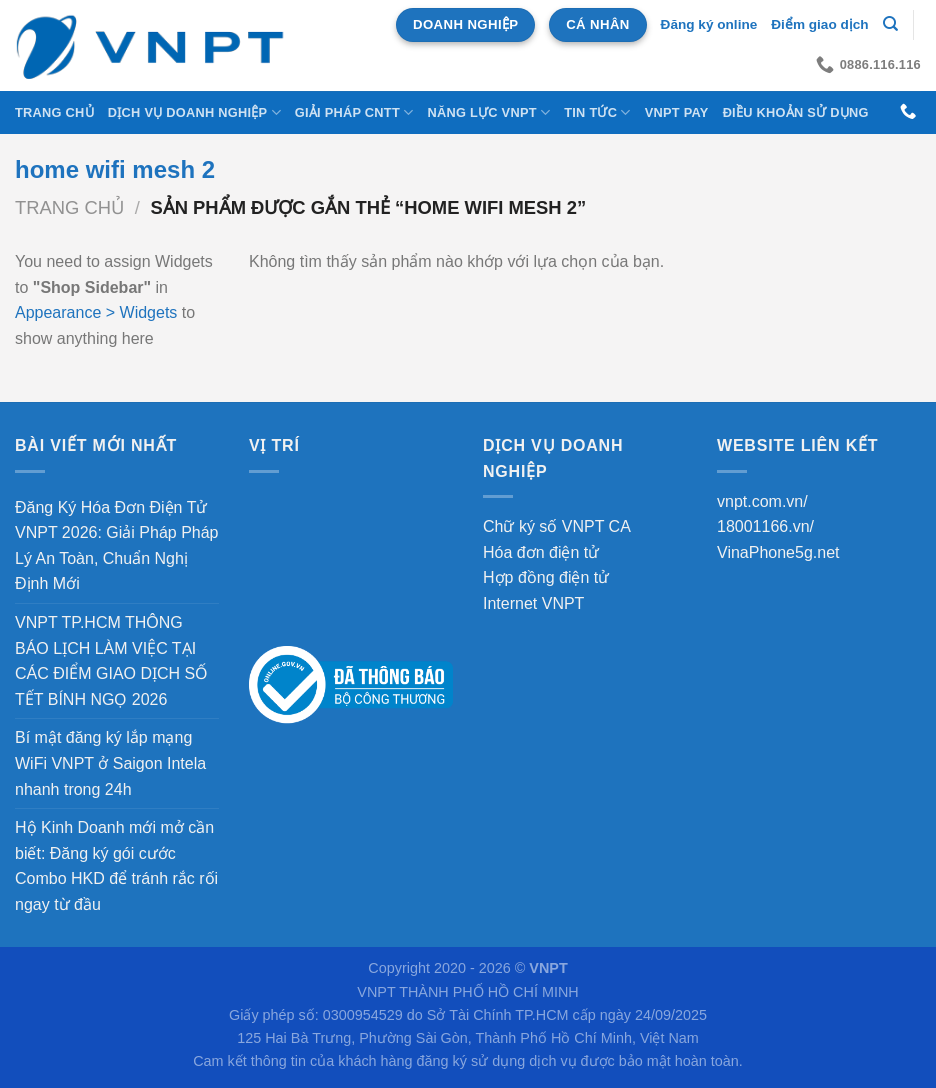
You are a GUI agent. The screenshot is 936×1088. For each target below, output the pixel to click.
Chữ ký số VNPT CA (557, 526)
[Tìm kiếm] (890, 24)
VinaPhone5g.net (778, 552)
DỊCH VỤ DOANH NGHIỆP (194, 112)
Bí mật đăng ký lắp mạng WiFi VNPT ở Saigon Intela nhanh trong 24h (110, 763)
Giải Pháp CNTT (354, 112)
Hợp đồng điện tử (546, 577)
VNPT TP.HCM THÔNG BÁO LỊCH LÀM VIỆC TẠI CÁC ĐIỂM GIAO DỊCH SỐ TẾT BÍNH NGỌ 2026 (111, 661)
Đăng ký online (709, 24)
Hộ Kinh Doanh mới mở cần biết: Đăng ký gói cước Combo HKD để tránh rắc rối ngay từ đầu (116, 866)
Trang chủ (54, 112)
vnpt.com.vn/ (762, 501)
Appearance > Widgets (96, 312)
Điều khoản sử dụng (796, 112)
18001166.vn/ (765, 526)
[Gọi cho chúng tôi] (908, 112)
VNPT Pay (677, 112)
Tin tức (597, 112)
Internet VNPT (533, 603)
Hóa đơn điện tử (541, 552)
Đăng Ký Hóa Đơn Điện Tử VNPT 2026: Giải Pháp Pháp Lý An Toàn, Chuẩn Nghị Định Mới (117, 546)
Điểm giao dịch (819, 24)
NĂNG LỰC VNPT (488, 112)
